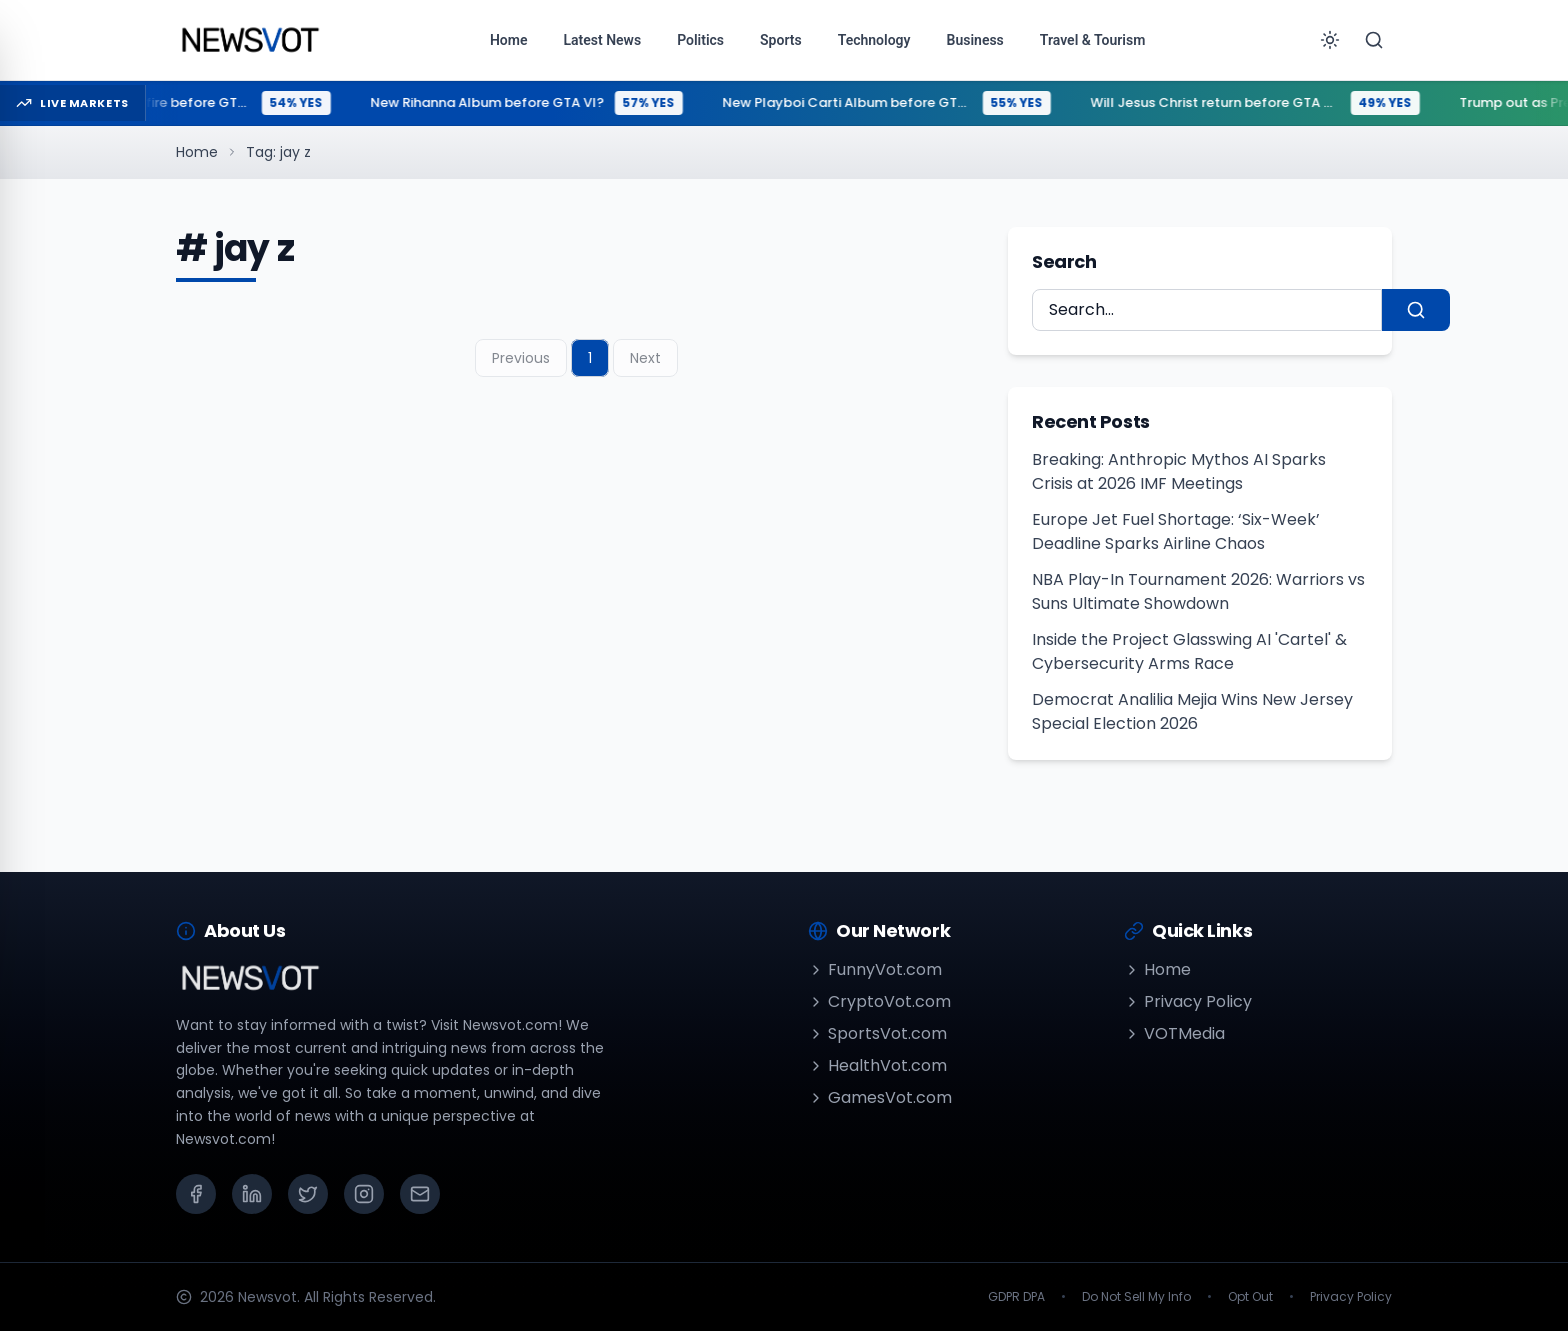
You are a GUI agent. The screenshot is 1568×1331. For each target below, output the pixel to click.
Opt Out (1250, 1297)
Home (197, 152)
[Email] (420, 1194)
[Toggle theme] (1330, 40)
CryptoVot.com (879, 1001)
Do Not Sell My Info (1136, 1297)
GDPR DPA (1016, 1297)
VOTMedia (1174, 1033)
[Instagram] (364, 1194)
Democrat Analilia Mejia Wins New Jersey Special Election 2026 (1192, 711)
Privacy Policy (1188, 1001)
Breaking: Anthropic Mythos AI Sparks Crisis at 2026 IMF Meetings (1179, 471)
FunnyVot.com (875, 969)
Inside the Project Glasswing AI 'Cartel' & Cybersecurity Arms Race (1189, 651)
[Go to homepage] (249, 40)
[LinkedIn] (252, 1194)
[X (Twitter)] (308, 1194)
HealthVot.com (877, 1065)
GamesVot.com (880, 1097)
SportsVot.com (877, 1033)
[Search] (1374, 40)
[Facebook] (196, 1194)
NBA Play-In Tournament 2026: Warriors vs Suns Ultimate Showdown (1198, 591)
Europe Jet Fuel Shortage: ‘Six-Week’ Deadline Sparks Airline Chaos (1176, 531)
